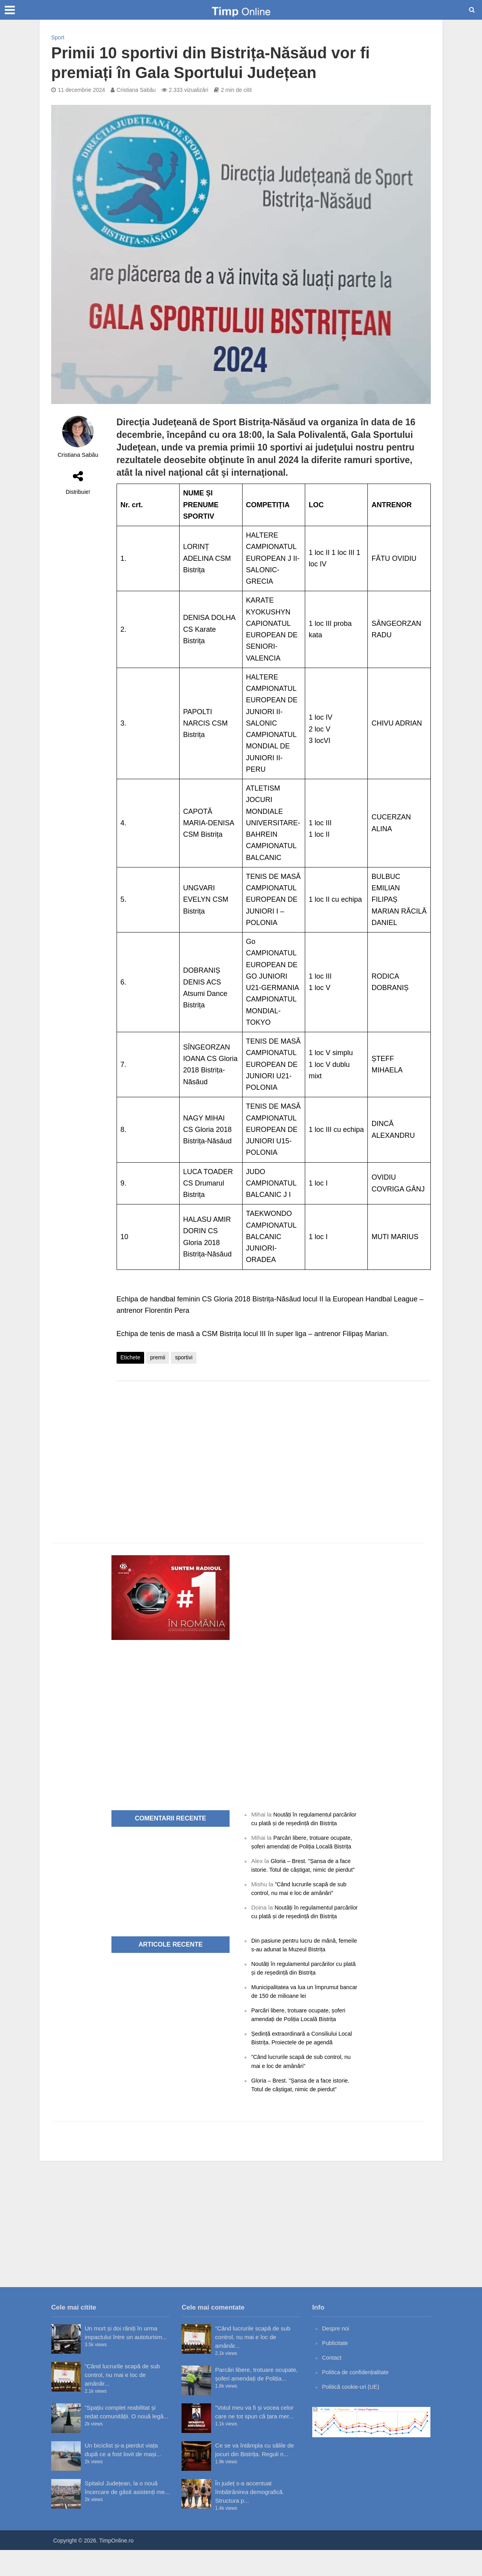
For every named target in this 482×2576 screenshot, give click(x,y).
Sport (57, 37)
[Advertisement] (274, 1450)
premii (157, 1357)
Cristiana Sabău (136, 90)
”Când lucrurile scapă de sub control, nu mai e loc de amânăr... (122, 2401)
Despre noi (336, 2354)
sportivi (183, 1357)
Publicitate (335, 2369)
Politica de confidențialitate (357, 2398)
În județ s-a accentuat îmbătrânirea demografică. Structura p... (249, 2518)
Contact (332, 2383)
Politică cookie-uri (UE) (352, 2412)
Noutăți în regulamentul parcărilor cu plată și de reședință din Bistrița (299, 1823)
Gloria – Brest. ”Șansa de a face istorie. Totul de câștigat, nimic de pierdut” (303, 1878)
